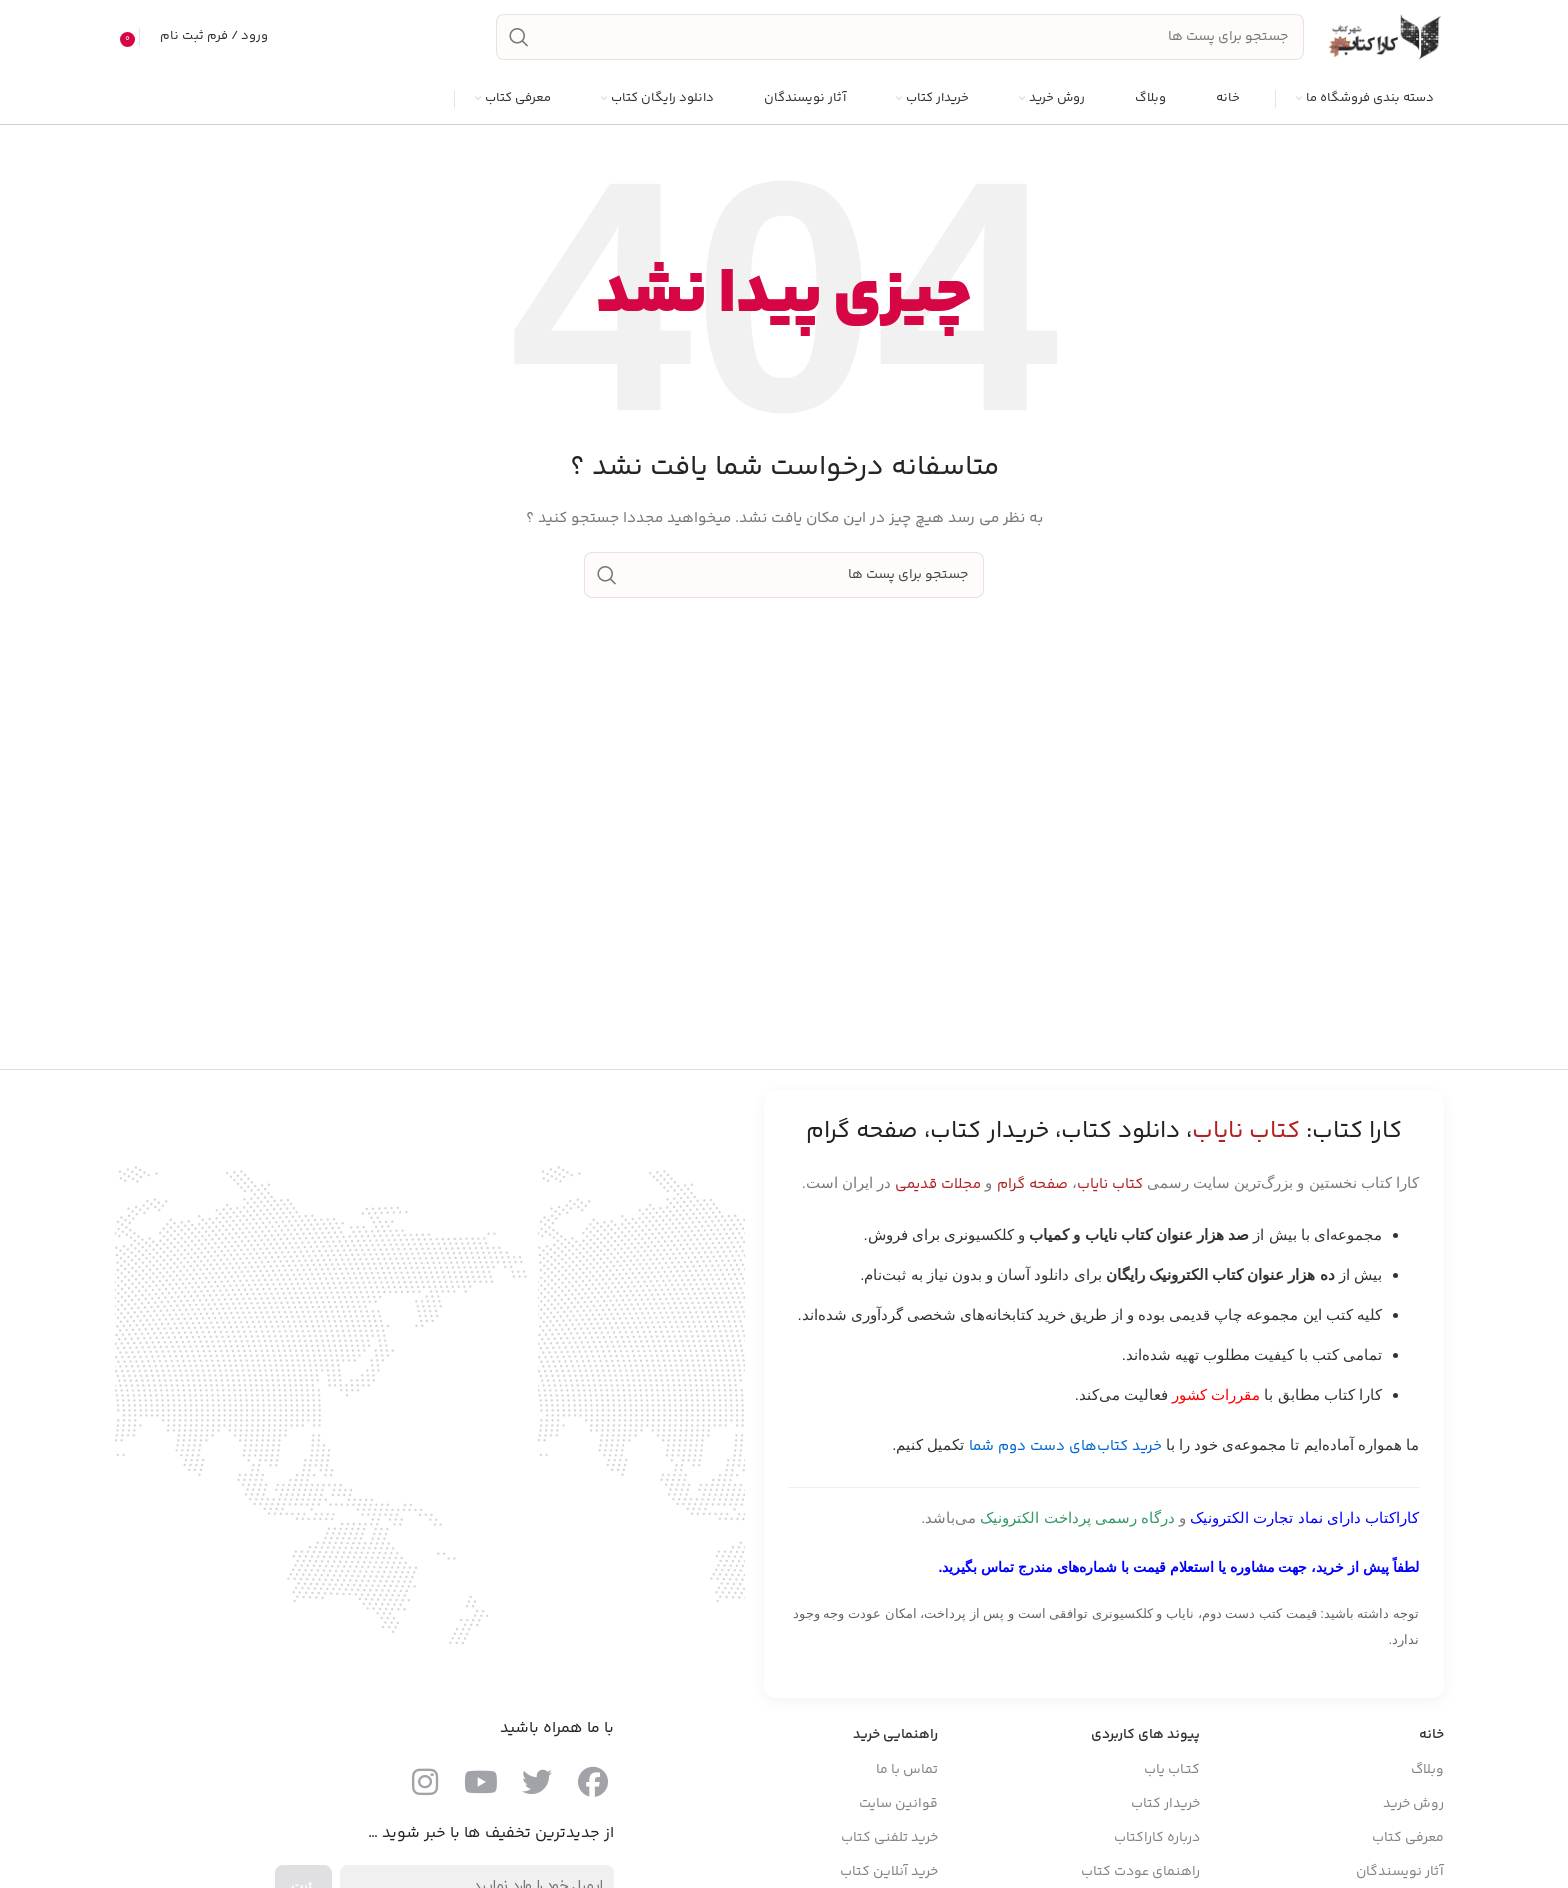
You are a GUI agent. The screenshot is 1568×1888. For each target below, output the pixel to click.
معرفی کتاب (1408, 1839)
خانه (1431, 1737)
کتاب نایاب (1110, 1186)
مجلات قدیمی (938, 1186)
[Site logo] (1384, 38)
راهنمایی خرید (895, 1737)
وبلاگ (1427, 1771)
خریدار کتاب (1165, 1805)
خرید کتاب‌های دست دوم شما (1065, 1448)
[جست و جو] (900, 38)
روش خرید (1413, 1805)
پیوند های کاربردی (1145, 1737)
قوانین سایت (898, 1805)
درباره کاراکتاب (1157, 1839)
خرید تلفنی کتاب (889, 1839)
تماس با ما (907, 1771)
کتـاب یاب (1172, 1771)
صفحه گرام (1032, 1186)
